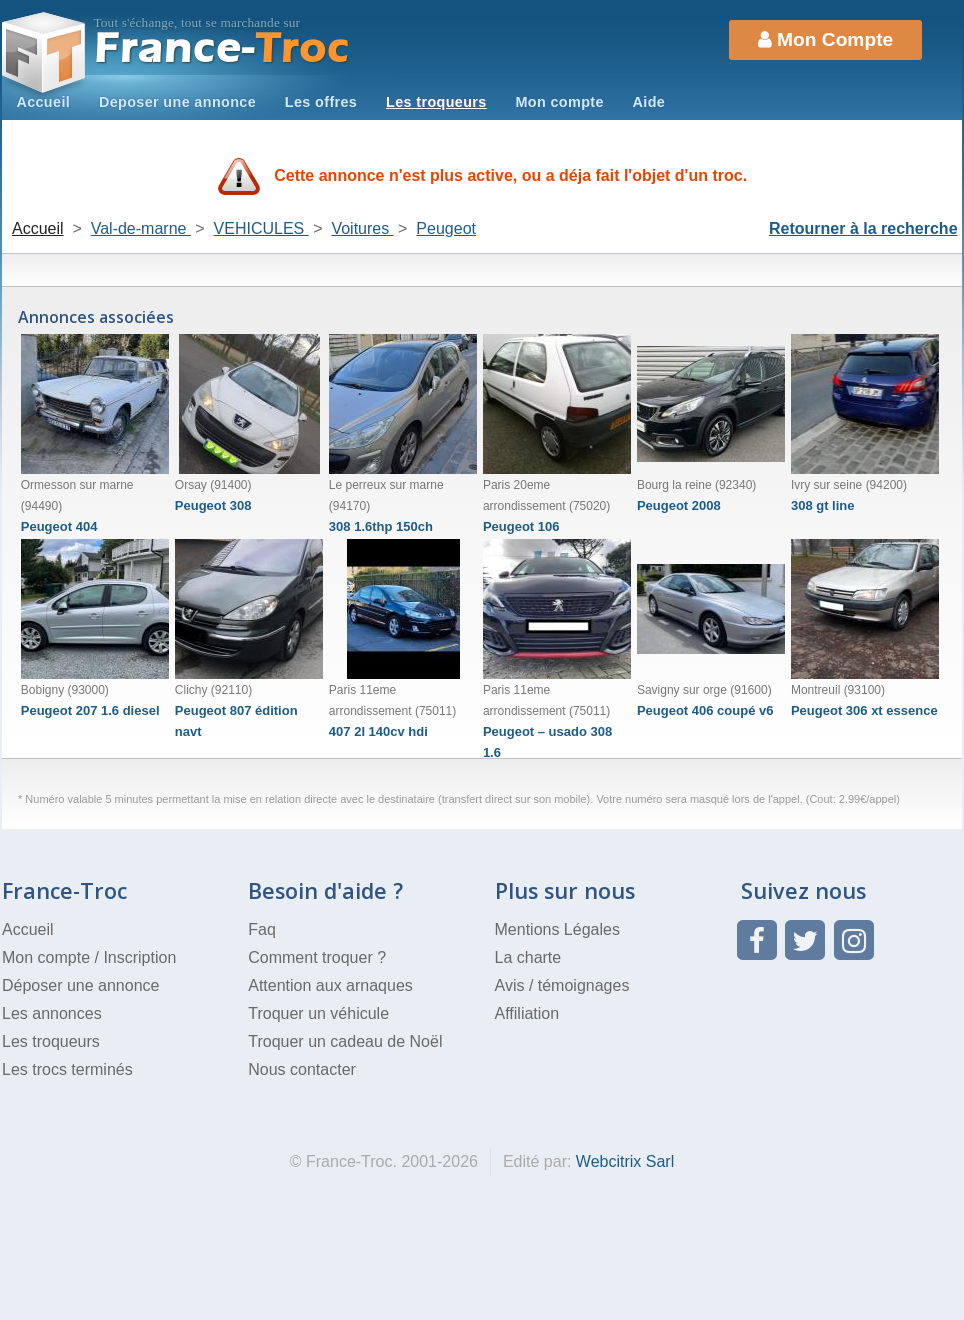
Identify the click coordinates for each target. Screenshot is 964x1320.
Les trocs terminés (67, 1069)
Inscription (139, 957)
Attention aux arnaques (330, 985)
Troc (222, 48)
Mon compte (559, 102)
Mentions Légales (557, 929)
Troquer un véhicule (318, 1013)
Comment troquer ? (317, 957)
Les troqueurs (436, 102)
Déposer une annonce (80, 985)
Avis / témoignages (562, 985)
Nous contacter (302, 1069)
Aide (649, 102)
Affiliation (527, 1013)
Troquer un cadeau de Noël (345, 1041)
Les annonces (52, 1013)
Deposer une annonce (177, 102)
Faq (262, 929)
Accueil (43, 102)
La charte (528, 957)
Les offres (321, 102)
